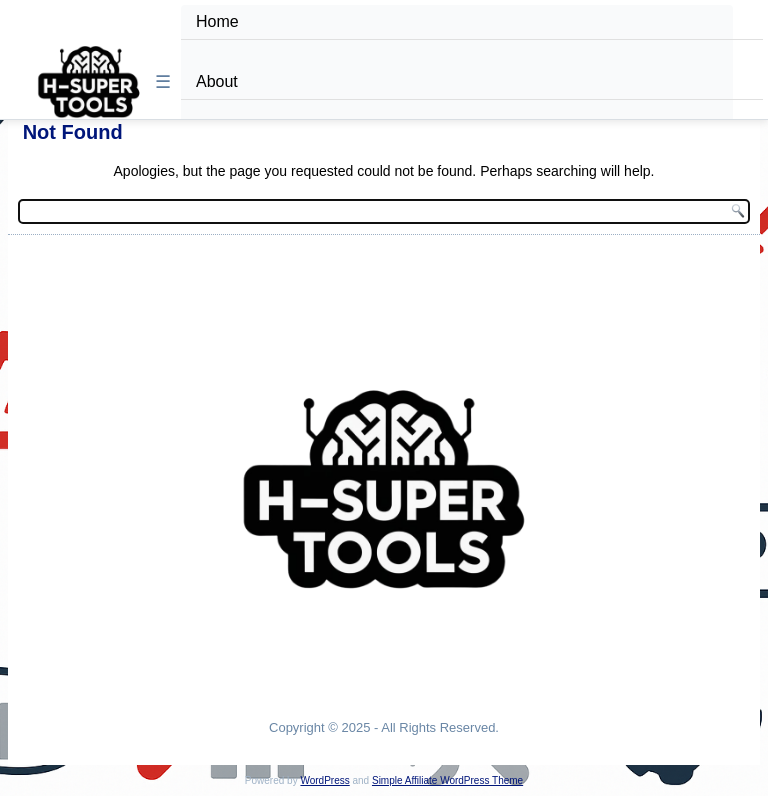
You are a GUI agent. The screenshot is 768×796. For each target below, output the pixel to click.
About (217, 81)
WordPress (324, 780)
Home (217, 21)
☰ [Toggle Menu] (163, 82)
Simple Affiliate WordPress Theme (447, 780)
